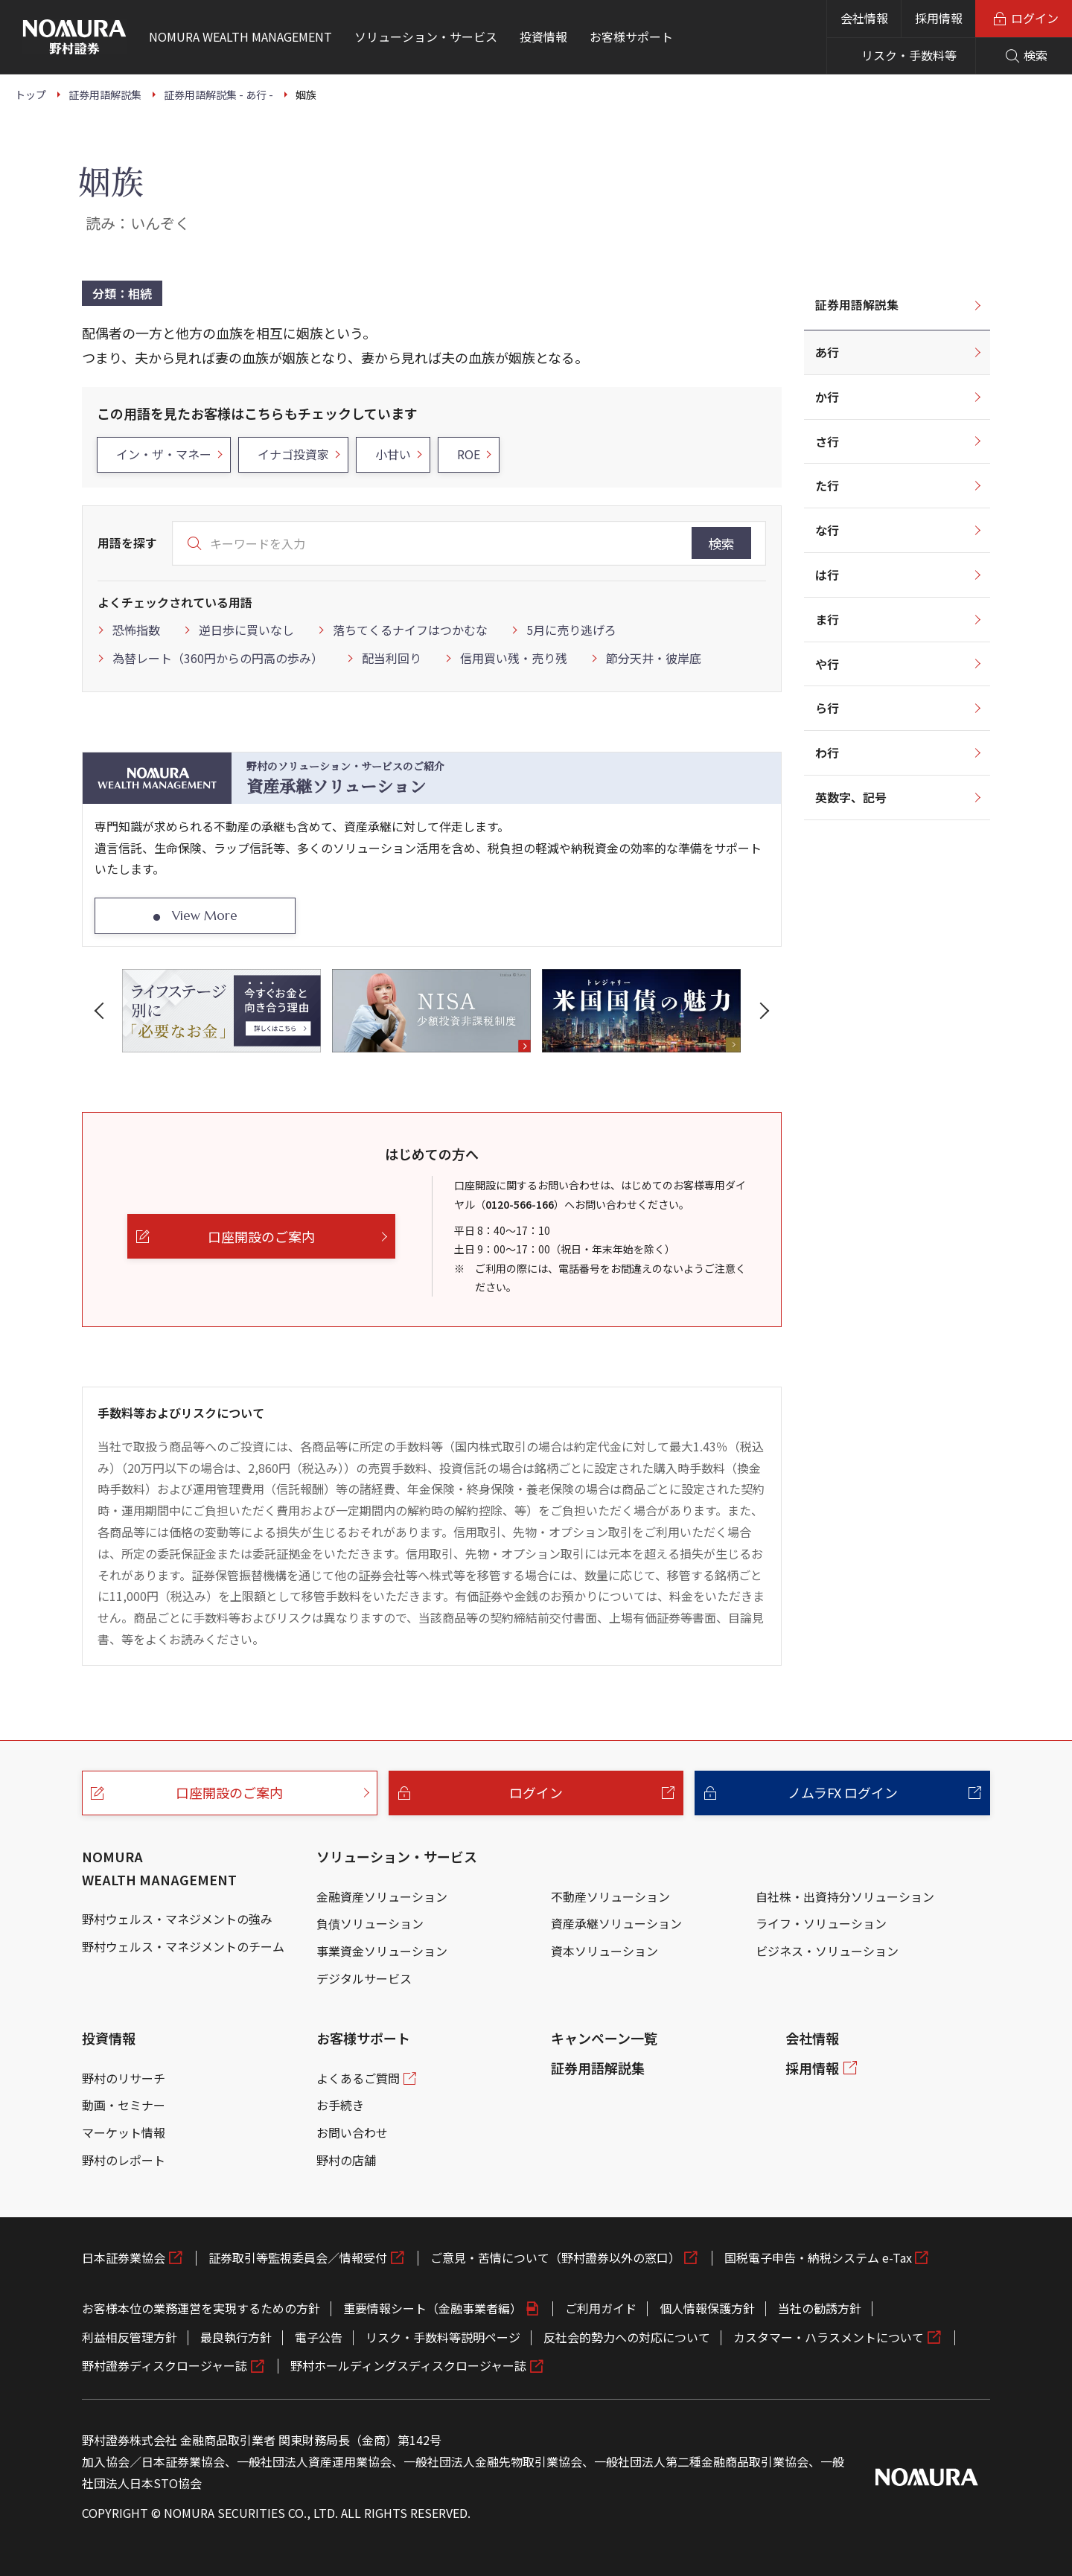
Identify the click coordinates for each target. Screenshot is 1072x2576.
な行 (827, 530)
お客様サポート (363, 2038)
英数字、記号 (851, 797)
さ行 (827, 441)
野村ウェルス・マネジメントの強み (177, 1919)
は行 (827, 575)
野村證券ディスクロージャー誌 (164, 2365)
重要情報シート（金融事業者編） (432, 2308)
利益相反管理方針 (129, 2337)
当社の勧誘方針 (819, 2308)
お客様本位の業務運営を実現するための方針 (201, 2308)
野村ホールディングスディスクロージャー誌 (408, 2365)
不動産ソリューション (610, 1896)
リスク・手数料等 (909, 55)
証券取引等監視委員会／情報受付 (297, 2257)
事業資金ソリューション (381, 1951)
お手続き (340, 2105)
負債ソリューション (370, 1923)
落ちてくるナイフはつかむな (410, 630)
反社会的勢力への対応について (626, 2337)
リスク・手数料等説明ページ (443, 2337)
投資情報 (108, 2038)
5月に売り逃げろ (571, 630)
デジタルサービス (364, 1978)
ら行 (827, 708)
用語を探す (127, 543)
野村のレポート (123, 2160)
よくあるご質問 (358, 2078)
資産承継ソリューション (616, 1923)
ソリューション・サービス (396, 1856)
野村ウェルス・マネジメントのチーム (183, 1946)
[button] (102, 1011)
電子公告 (318, 2337)
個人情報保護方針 (707, 2308)
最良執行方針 (236, 2337)
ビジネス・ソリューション (827, 1951)
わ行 (827, 752)
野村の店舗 (346, 2160)
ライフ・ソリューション (821, 1923)
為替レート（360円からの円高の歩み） (217, 658)
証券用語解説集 (857, 304)
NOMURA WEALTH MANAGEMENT (159, 1868)
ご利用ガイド (600, 2308)
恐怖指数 (136, 630)
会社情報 (864, 18)
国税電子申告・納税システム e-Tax (818, 2257)
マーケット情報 (123, 2132)
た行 (827, 485)
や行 (827, 664)
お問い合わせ (352, 2132)
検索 (721, 543)
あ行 (827, 352)
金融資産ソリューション (381, 1896)
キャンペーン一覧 (604, 2038)
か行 (827, 397)
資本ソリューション (604, 1951)
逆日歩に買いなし (246, 630)
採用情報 (939, 18)
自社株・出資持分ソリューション (845, 1896)
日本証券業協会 (123, 2257)
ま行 (827, 619)
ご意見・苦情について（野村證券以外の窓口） (555, 2257)
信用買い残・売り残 (513, 658)
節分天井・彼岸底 (653, 658)
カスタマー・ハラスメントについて (828, 2337)
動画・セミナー (123, 2105)
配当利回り (391, 658)
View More (204, 915)
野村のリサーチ (123, 2078)
